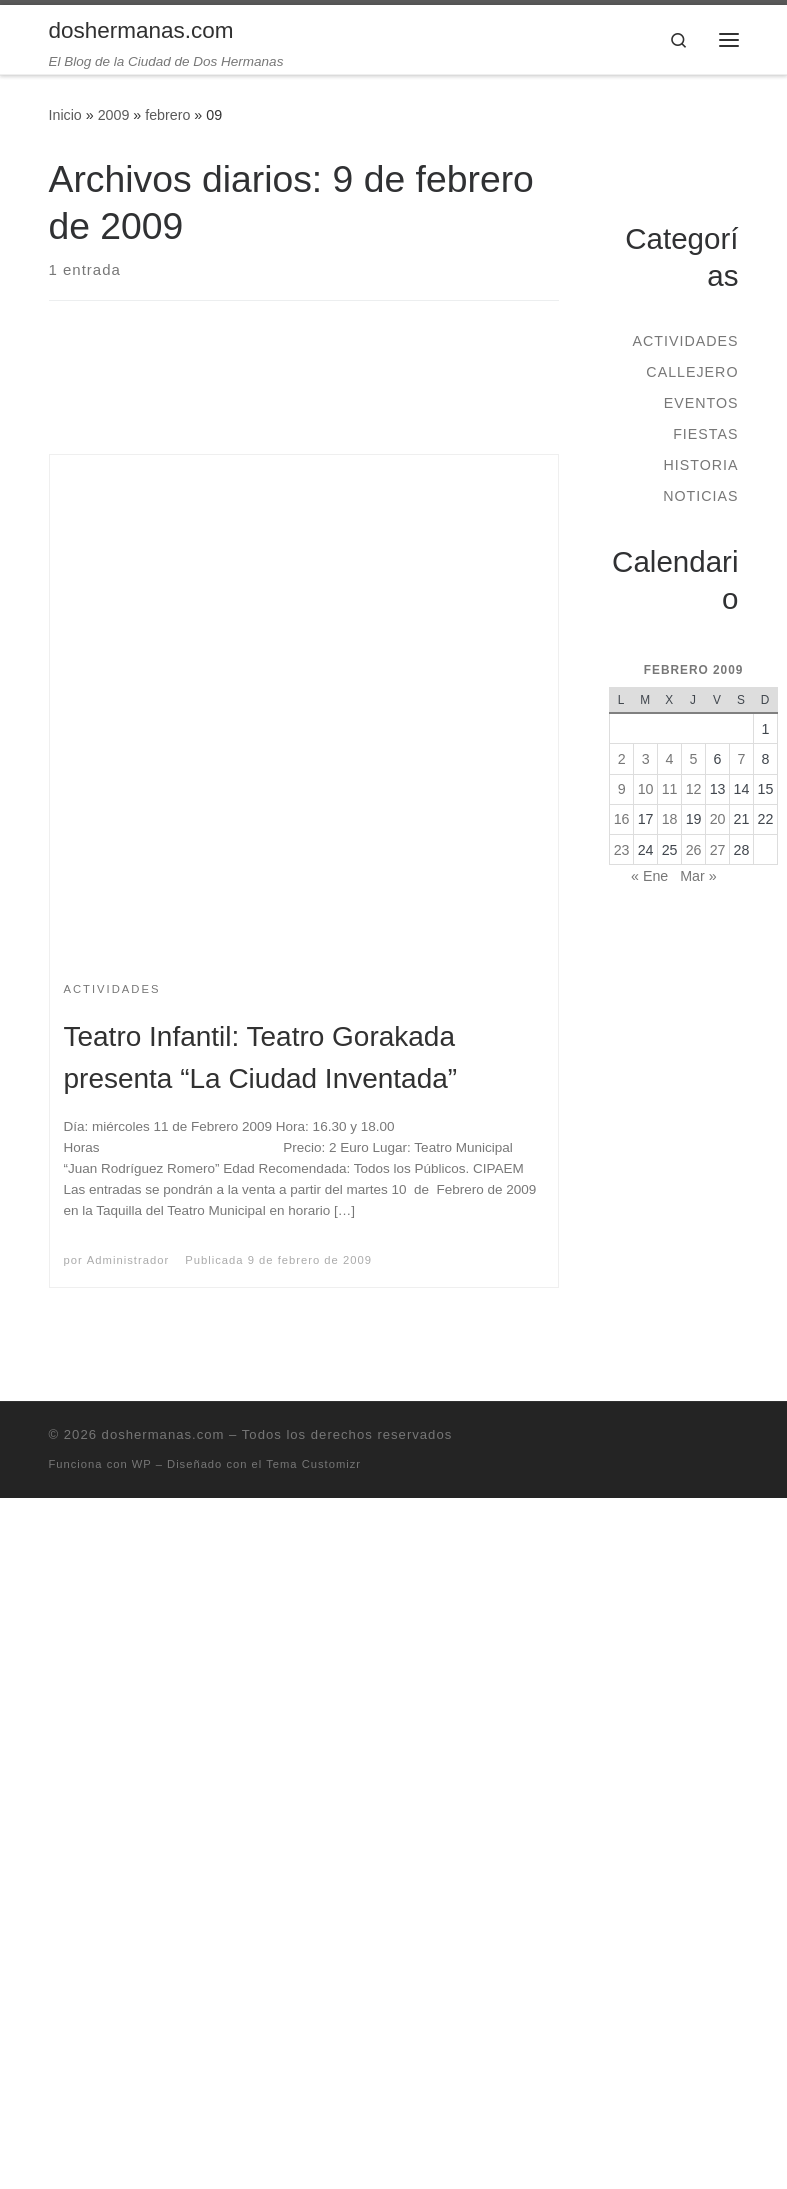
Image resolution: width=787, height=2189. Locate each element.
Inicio (65, 115)
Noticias (700, 496)
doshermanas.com (163, 1434)
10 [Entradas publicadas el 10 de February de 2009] (646, 789)
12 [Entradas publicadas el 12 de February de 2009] (694, 789)
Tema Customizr (313, 1464)
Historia (700, 465)
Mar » (698, 876)
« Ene (649, 876)
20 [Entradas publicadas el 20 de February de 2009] (718, 819)
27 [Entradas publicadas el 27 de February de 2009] (718, 850)
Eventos (701, 403)
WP (142, 1464)
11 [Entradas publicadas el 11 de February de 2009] (670, 789)
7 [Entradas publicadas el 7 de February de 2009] (742, 759)
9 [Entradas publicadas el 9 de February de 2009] (622, 789)
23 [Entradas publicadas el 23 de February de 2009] (622, 850)
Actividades (685, 341)
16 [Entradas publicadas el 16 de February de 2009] (622, 819)
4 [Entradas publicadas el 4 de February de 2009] (670, 759)
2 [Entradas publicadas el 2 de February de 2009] (622, 759)
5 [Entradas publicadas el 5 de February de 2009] (694, 759)
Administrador (128, 1260)
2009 (114, 115)
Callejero (692, 372)
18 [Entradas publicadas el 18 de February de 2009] (670, 819)
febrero (167, 115)
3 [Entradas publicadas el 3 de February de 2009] (646, 759)
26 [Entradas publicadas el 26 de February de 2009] (694, 850)
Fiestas (705, 434)
